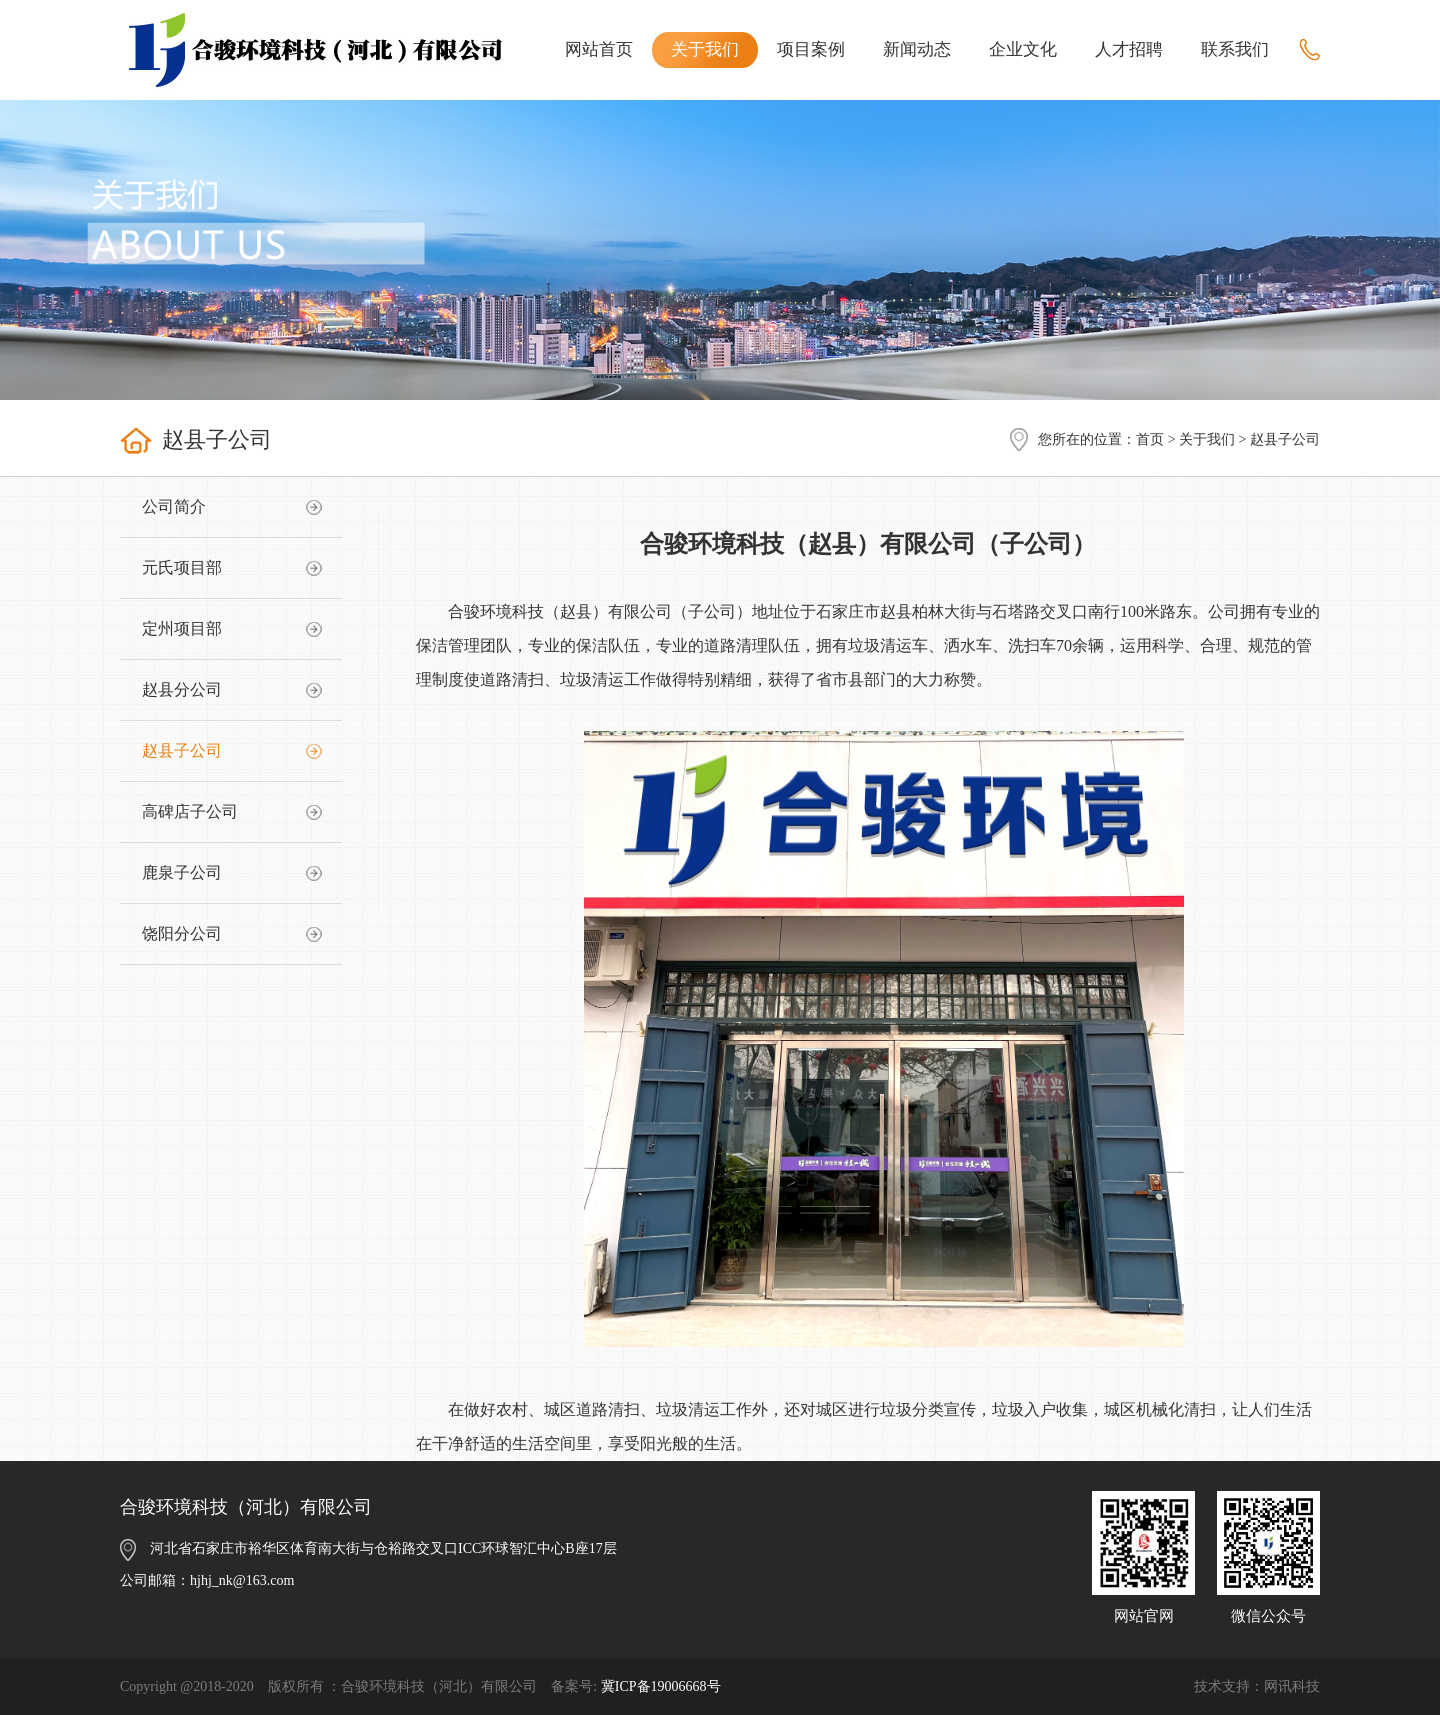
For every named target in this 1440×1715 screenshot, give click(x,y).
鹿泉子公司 (182, 872)
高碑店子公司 (190, 811)
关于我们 (705, 49)
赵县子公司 (182, 750)
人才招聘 (1129, 49)
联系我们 (1235, 49)
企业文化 (1023, 49)
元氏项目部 (182, 567)
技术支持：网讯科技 (1257, 1686)
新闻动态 (917, 49)
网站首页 (599, 49)
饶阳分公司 (182, 933)
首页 (1150, 439)
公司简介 (174, 506)
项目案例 (811, 49)
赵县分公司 (182, 689)
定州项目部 (182, 628)
